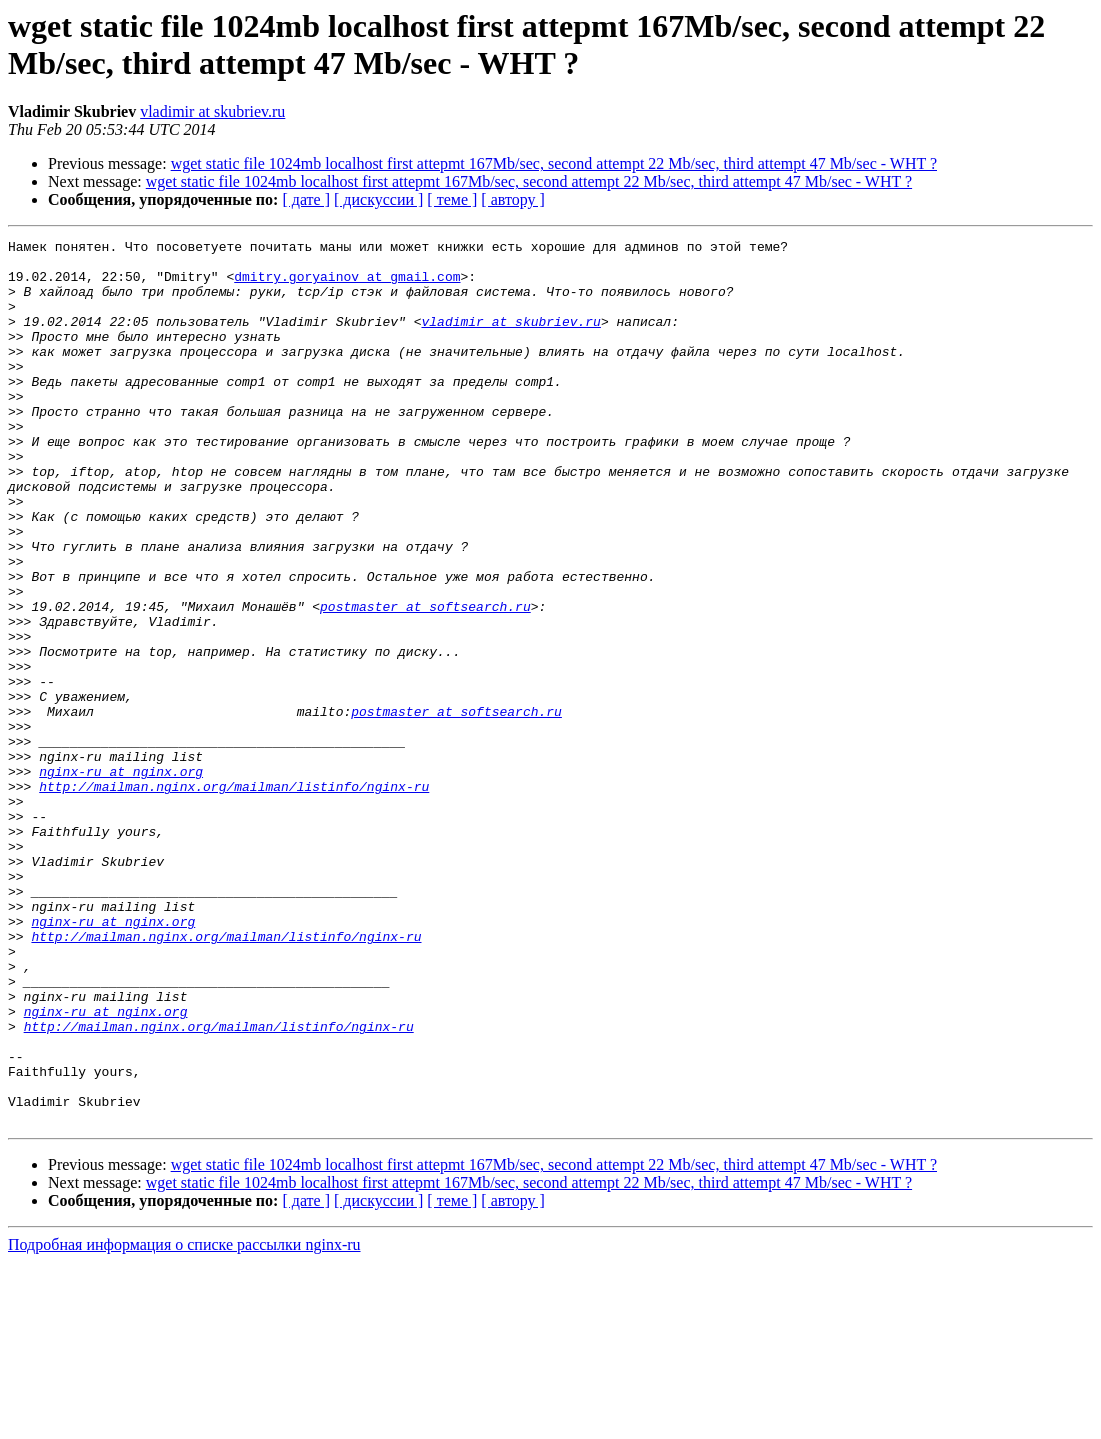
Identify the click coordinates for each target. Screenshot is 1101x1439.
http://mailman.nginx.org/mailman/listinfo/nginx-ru (234, 897)
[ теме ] (452, 199)
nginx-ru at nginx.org (121, 879)
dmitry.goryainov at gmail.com (347, 285)
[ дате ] (306, 199)
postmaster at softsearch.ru (425, 681)
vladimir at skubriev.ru (212, 111)
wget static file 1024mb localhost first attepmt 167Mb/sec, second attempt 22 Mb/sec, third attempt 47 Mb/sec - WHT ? (554, 163)
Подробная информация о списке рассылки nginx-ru (184, 1421)
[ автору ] (512, 199)
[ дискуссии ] (378, 199)
